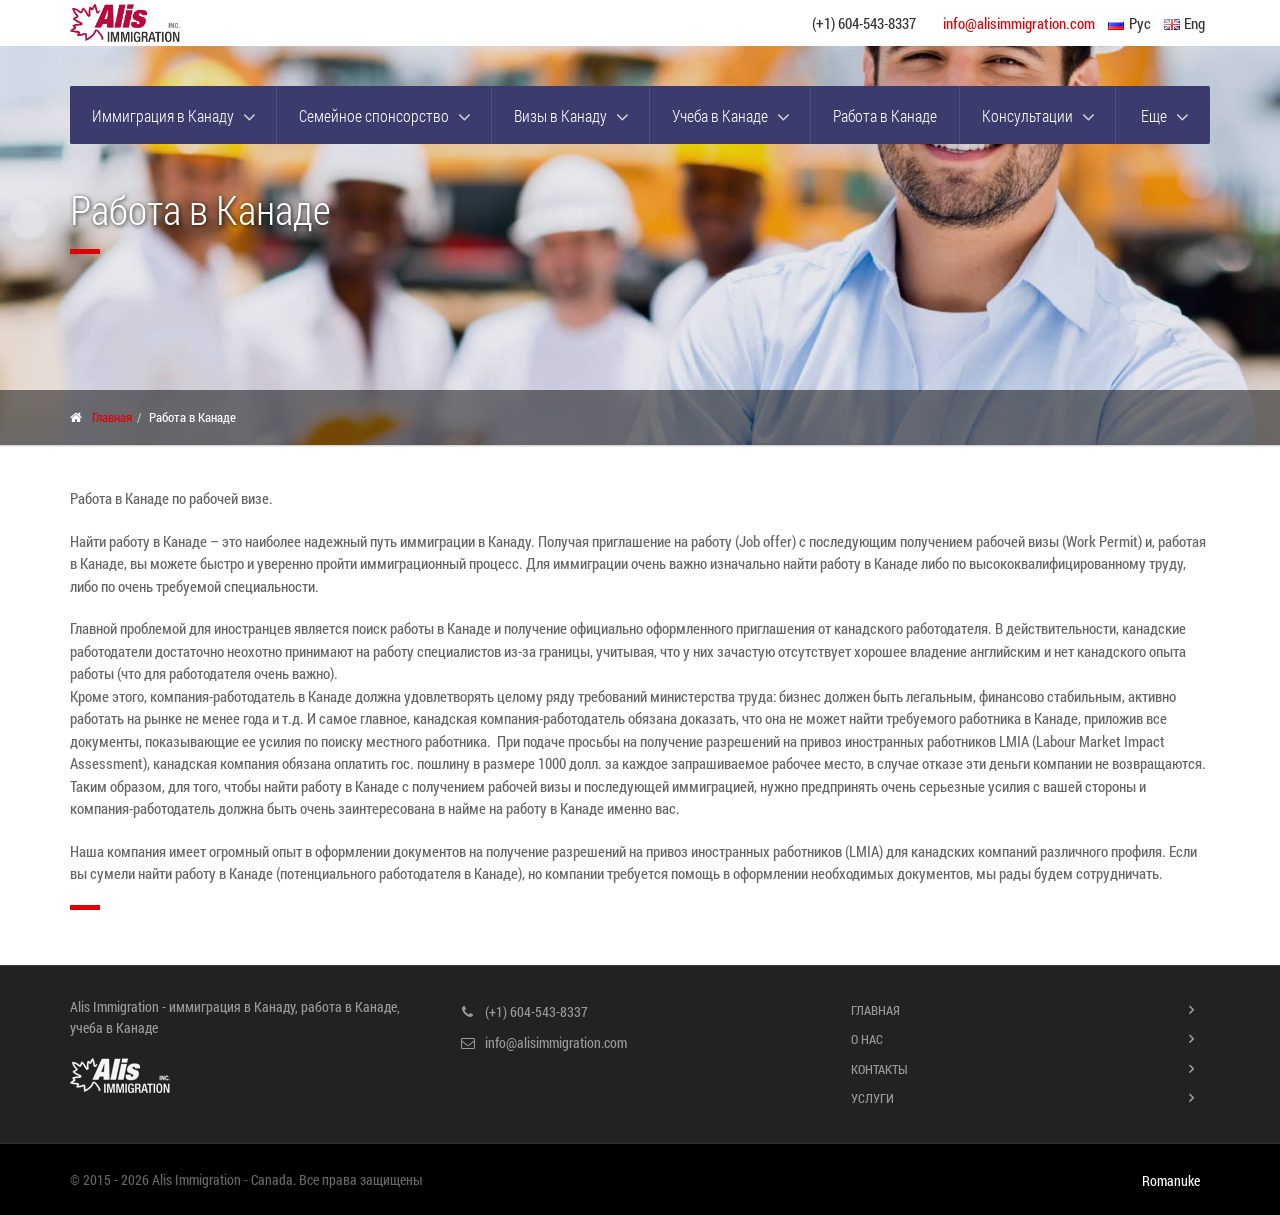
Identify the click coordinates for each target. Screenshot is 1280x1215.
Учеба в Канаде (720, 115)
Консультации (1027, 115)
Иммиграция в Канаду (163, 115)
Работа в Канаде (885, 115)
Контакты (879, 1069)
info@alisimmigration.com (1019, 23)
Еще (1154, 115)
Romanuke (1171, 1181)
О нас (867, 1039)
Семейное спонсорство (374, 115)
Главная (112, 417)
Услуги (872, 1098)
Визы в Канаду (560, 115)
